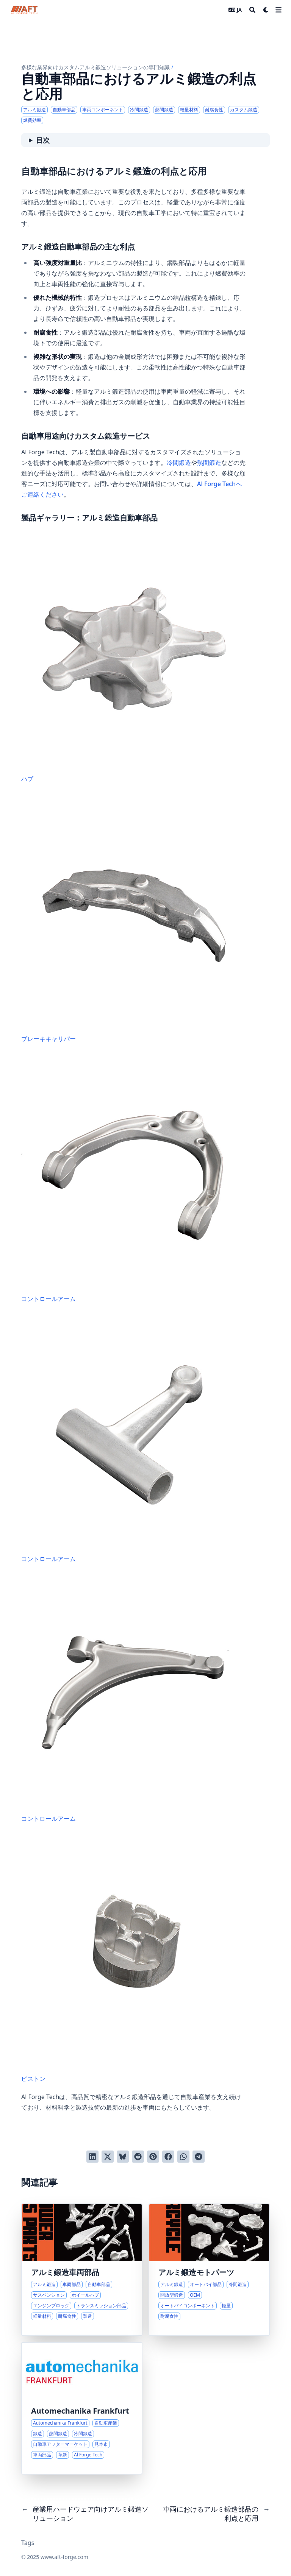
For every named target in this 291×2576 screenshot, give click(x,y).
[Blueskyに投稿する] (123, 2157)
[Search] (252, 10)
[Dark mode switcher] (266, 10)
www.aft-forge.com (64, 2556)
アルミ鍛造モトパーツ (196, 2272)
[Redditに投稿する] (138, 2157)
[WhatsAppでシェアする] (183, 2157)
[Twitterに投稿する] (108, 2157)
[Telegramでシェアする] (198, 2157)
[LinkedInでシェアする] (92, 2157)
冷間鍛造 (179, 462)
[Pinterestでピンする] (153, 2157)
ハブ (134, 659)
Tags (27, 2543)
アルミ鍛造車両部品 (65, 2272)
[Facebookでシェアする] (168, 2157)
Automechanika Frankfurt (80, 2411)
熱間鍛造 (209, 462)
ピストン (134, 1959)
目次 (43, 140)
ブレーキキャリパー (134, 919)
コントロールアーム (134, 1179)
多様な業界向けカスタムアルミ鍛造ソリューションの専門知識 (95, 67)
